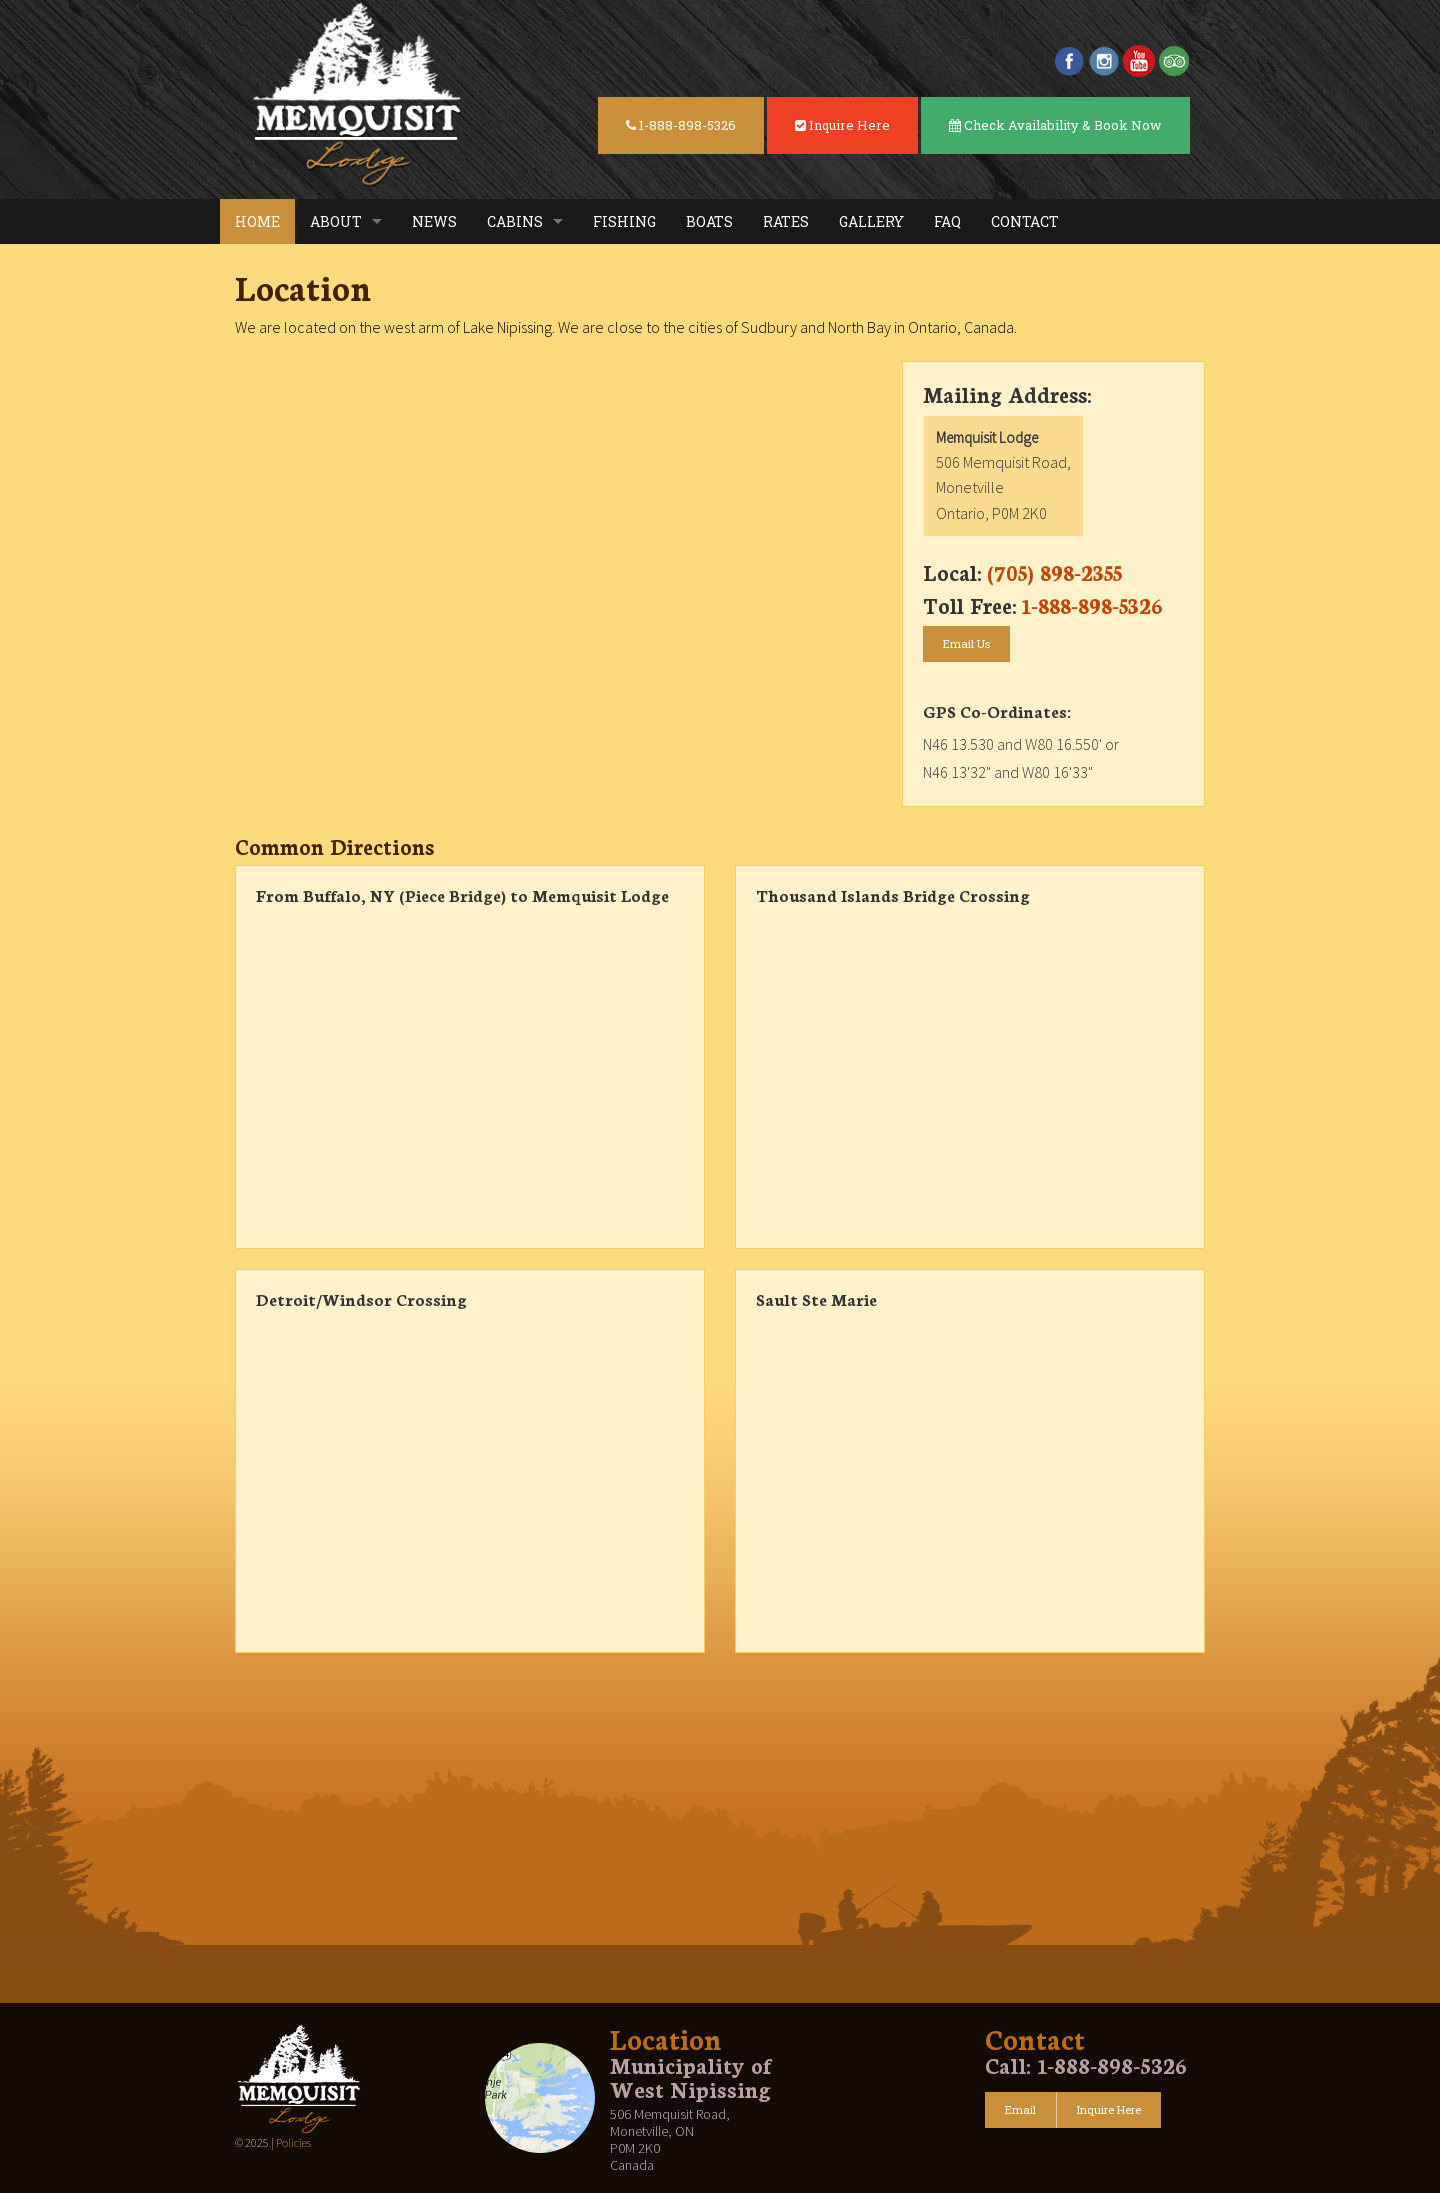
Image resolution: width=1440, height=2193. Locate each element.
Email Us (966, 643)
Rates (786, 221)
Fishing (624, 221)
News (434, 221)
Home (257, 221)
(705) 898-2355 (1054, 571)
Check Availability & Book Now (1055, 125)
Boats (709, 221)
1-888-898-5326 (681, 125)
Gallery (871, 221)
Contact (1025, 221)
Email (1020, 2109)
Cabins (515, 221)
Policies (293, 2142)
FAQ (947, 221)
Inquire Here (842, 125)
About (336, 221)
